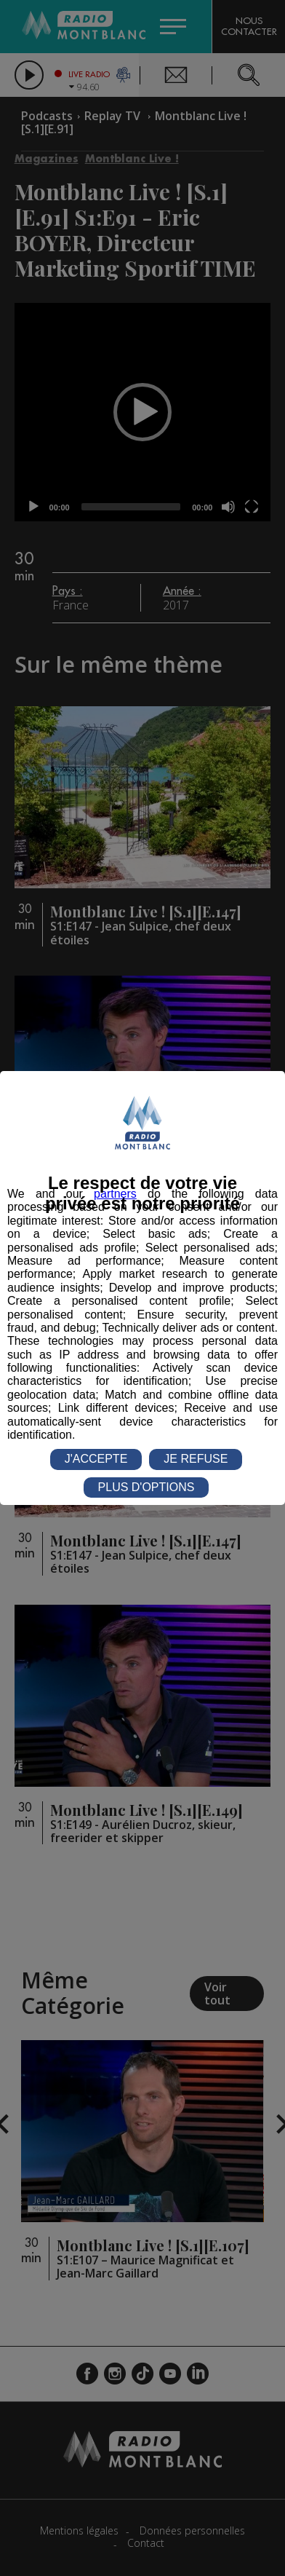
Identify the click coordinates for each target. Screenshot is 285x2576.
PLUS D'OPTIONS (146, 1487)
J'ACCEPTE (96, 1459)
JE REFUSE (196, 1459)
